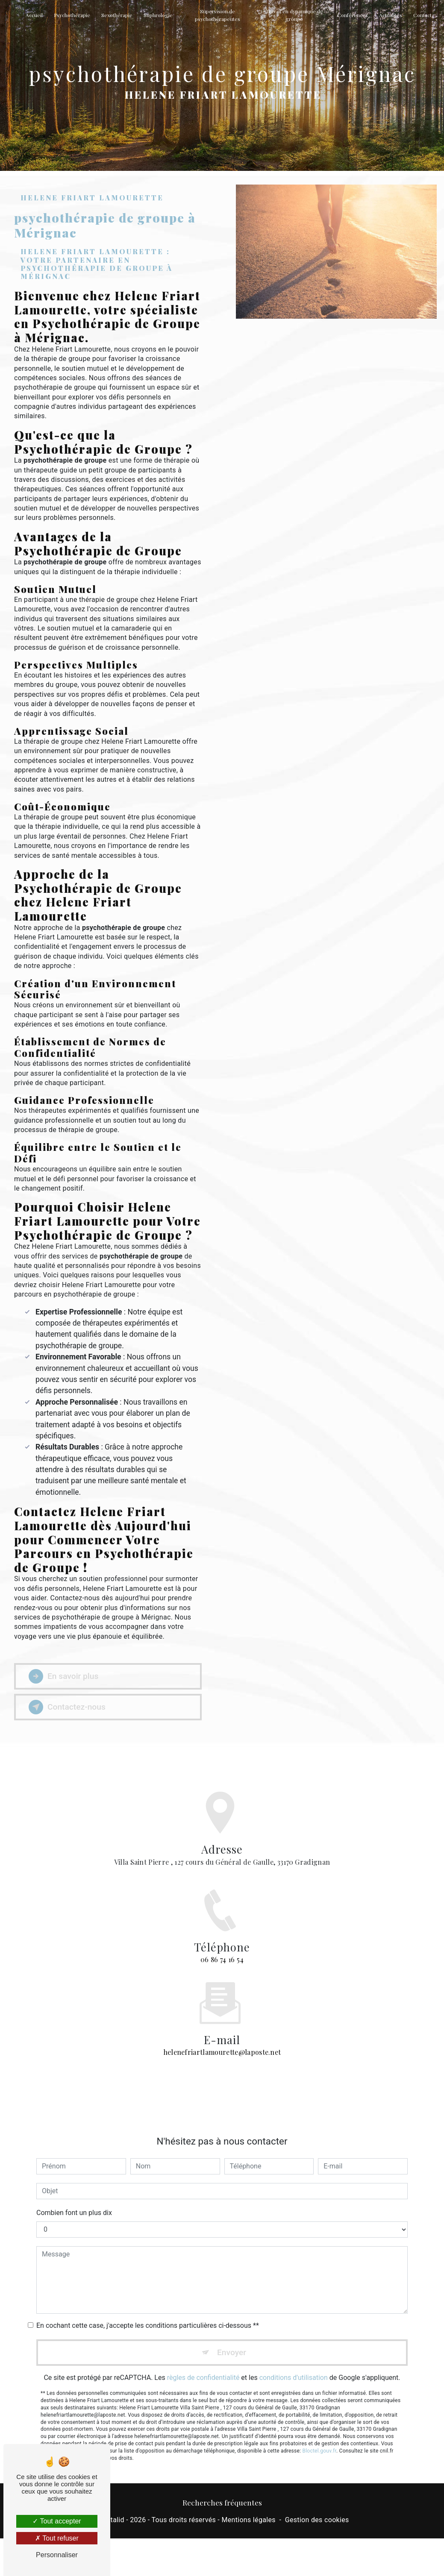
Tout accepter (56, 2521)
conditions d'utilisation (293, 2365)
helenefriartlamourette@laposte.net (222, 2039)
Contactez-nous (67, 1707)
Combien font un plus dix (74, 2199)
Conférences (352, 15)
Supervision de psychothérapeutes (217, 15)
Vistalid (112, 2520)
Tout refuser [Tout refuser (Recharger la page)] (57, 2538)
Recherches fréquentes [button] (222, 2502)
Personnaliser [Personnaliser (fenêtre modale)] (57, 2554)
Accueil (34, 15)
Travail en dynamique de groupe (294, 15)
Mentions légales (248, 2520)
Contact (422, 15)
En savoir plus (63, 1676)
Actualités (390, 15)
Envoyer (231, 2339)
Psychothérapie (72, 15)
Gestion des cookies (317, 2520)
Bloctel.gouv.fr (319, 2438)
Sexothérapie (116, 15)
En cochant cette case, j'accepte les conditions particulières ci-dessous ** (147, 2312)
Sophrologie (158, 15)
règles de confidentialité (203, 2365)
